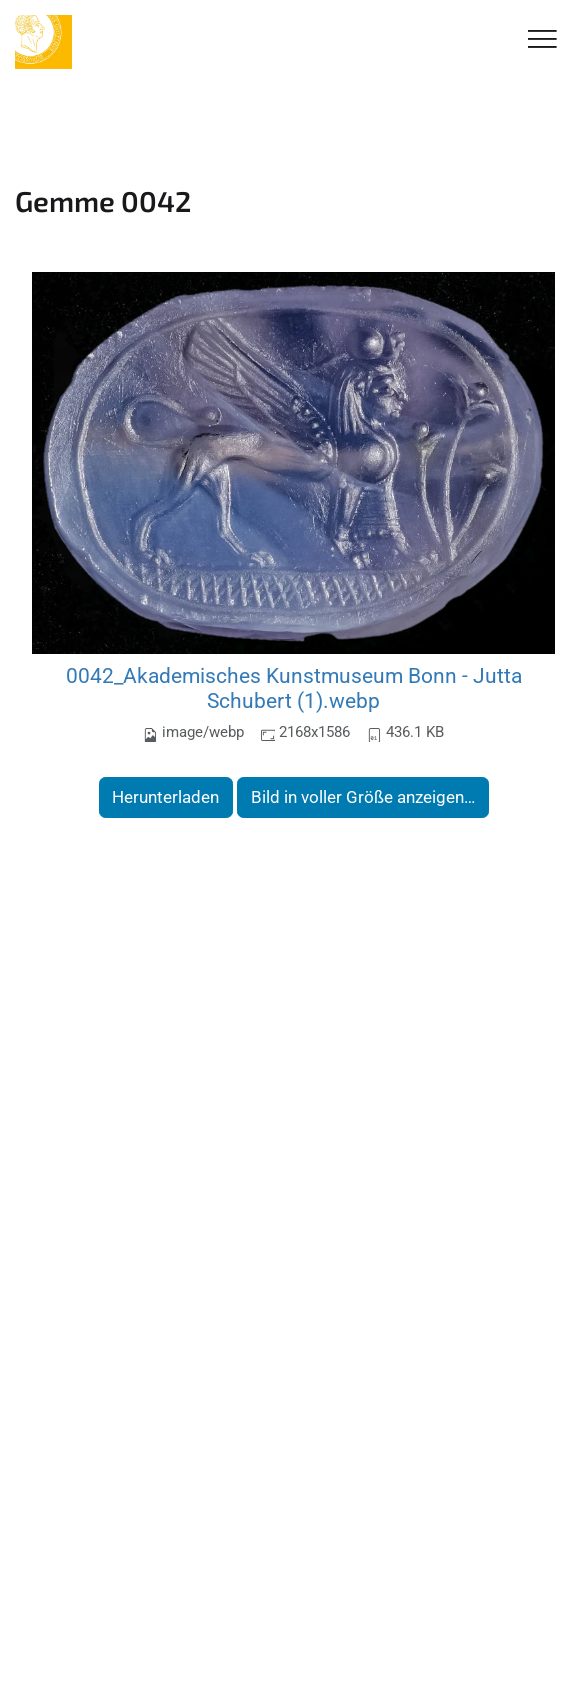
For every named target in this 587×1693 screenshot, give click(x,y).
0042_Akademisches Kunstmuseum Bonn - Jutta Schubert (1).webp (294, 688)
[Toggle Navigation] (542, 40)
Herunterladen (165, 797)
